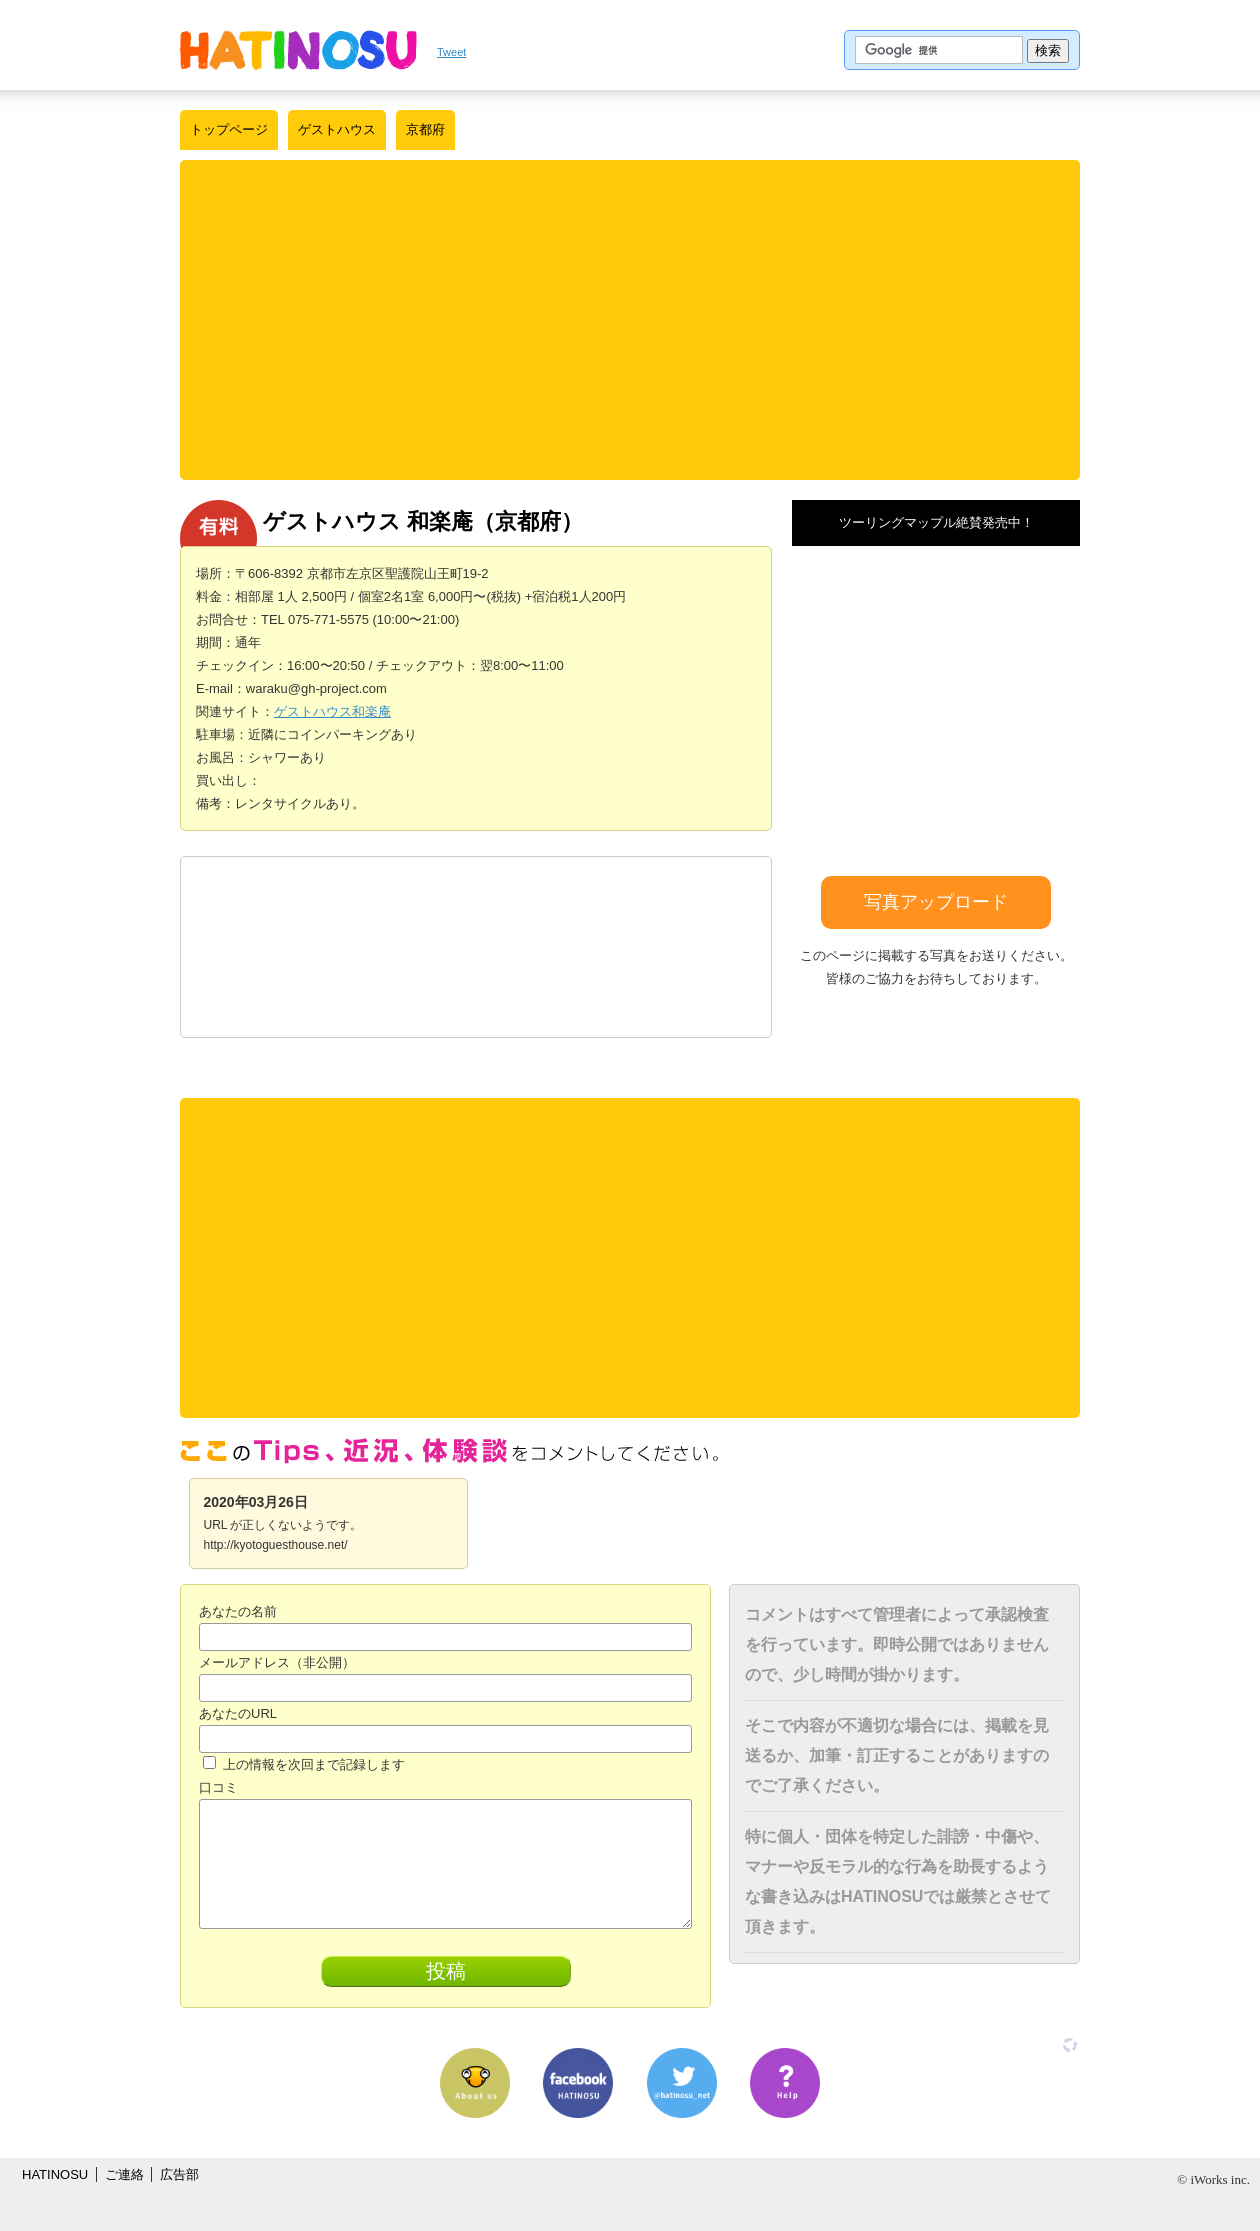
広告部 (179, 2174)
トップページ (229, 129)
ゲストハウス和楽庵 (332, 711)
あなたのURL (238, 1713)
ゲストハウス (337, 129)
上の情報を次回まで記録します (304, 1764)
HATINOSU (55, 2174)
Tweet (451, 52)
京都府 (425, 129)
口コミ (218, 1787)
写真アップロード (936, 902)
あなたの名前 (238, 1611)
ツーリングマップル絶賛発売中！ (936, 522)
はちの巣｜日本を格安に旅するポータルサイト (298, 50)
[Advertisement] (630, 320)
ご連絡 (124, 2174)
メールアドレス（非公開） (277, 1662)
